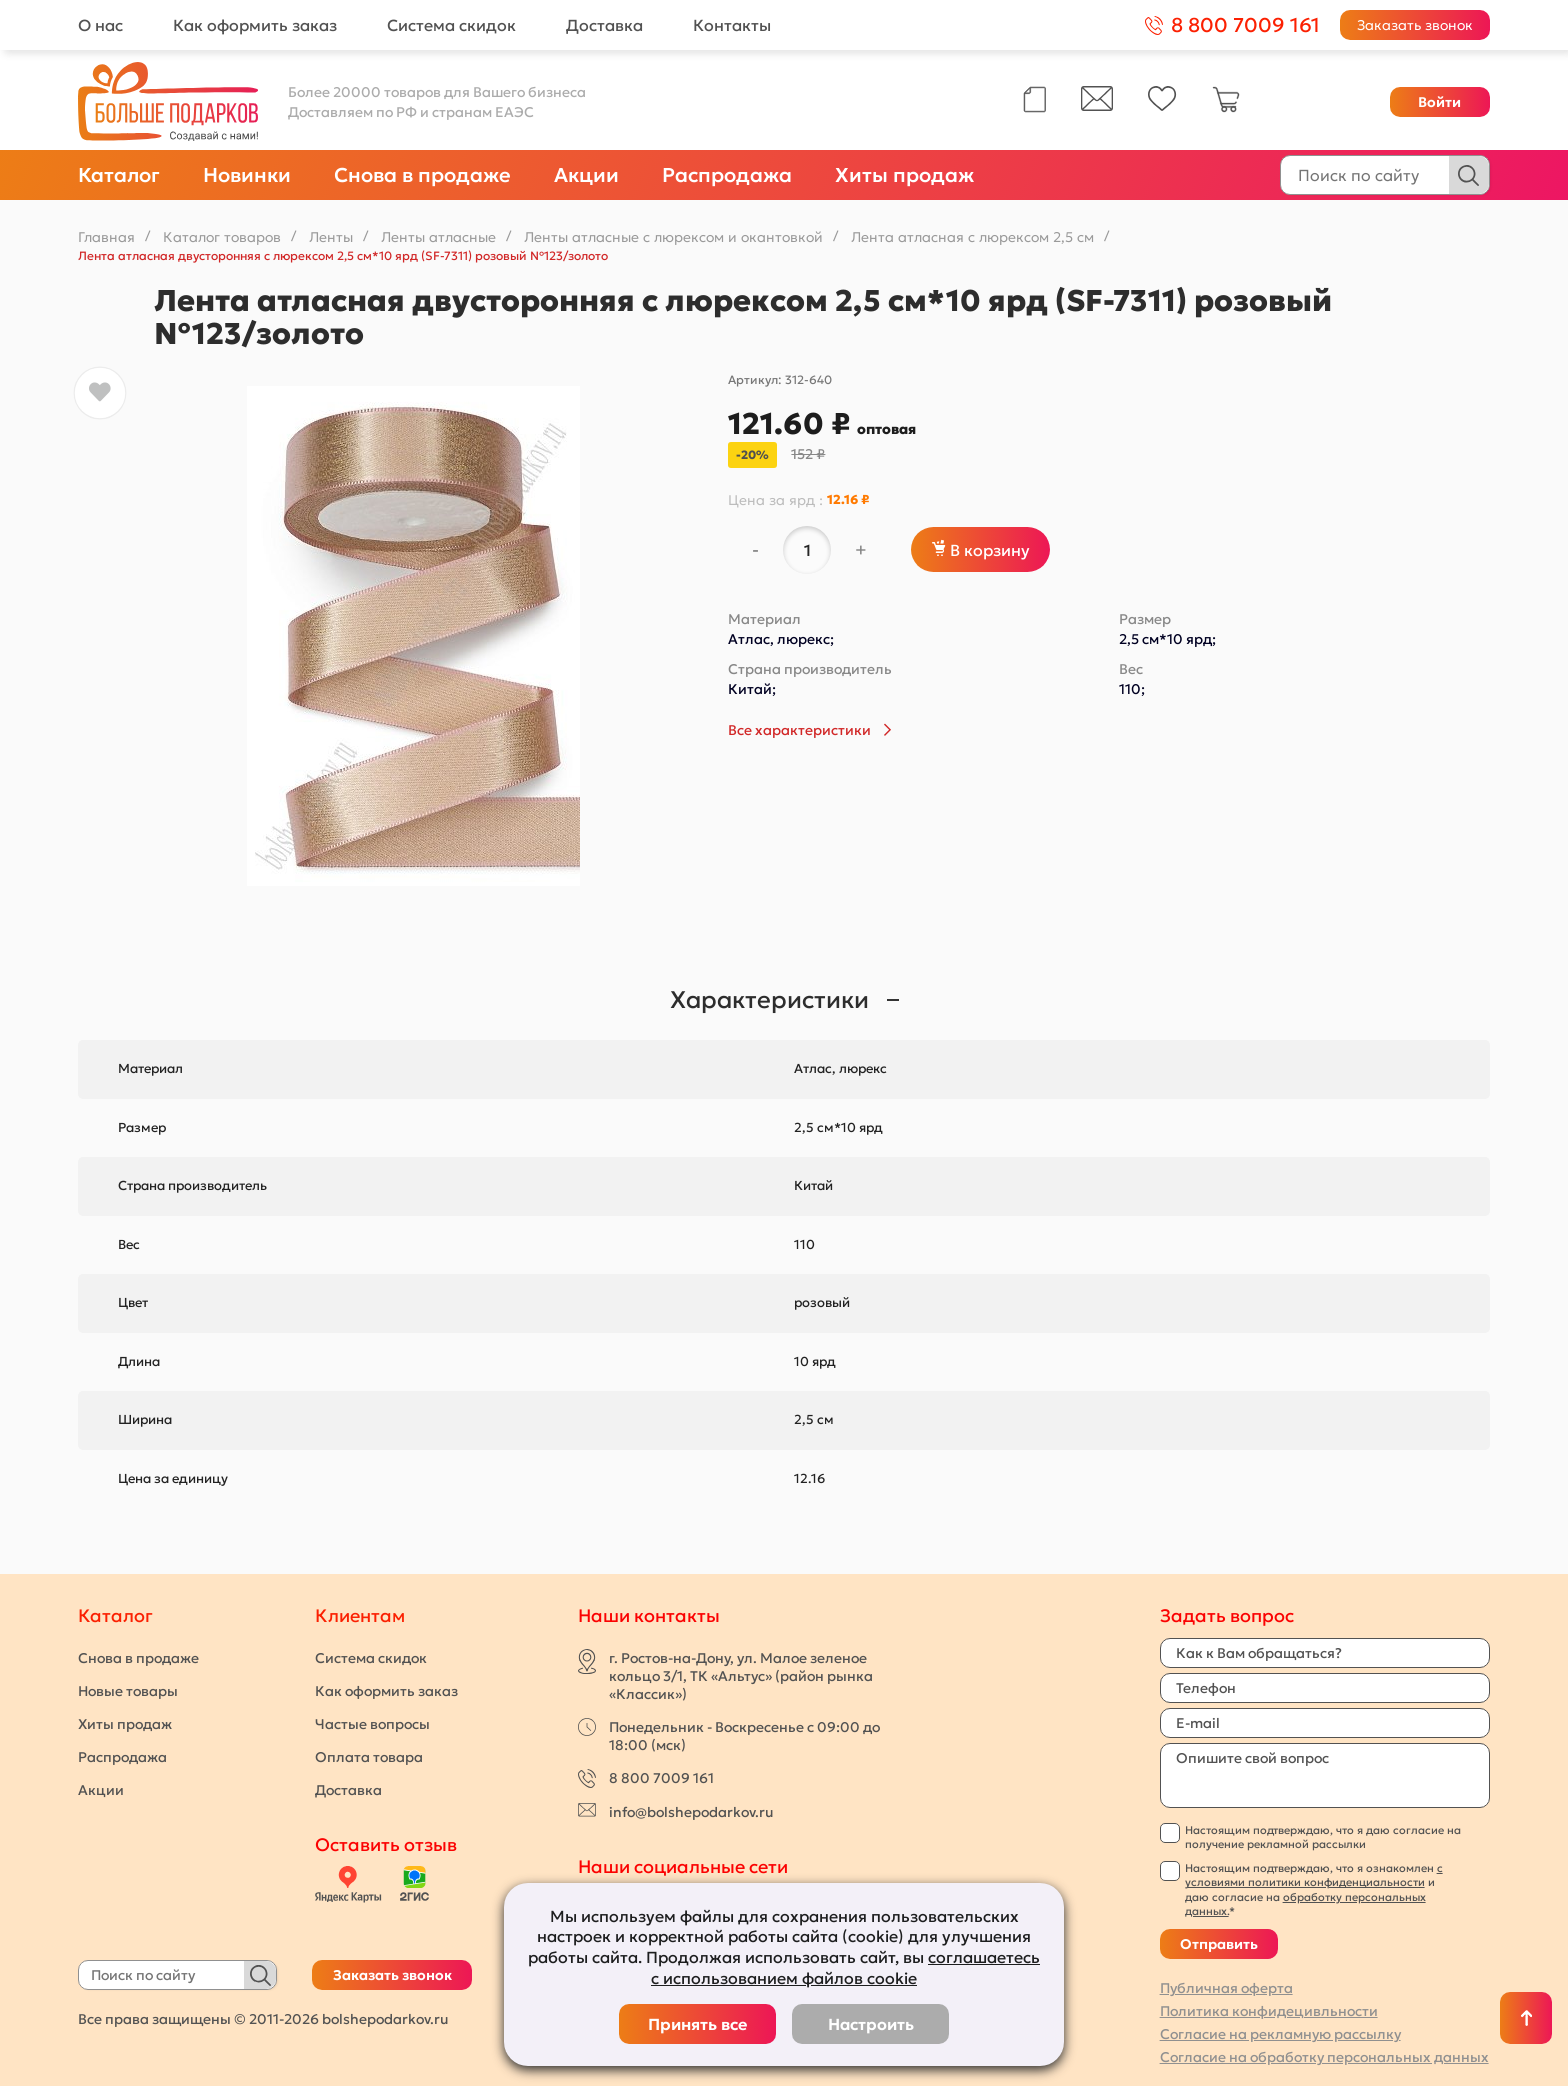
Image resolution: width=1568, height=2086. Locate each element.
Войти (1439, 102)
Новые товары (128, 1691)
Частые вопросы (372, 1724)
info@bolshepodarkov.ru (691, 1812)
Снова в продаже (422, 175)
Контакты (732, 25)
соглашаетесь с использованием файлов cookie (845, 1967)
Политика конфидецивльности (1269, 2011)
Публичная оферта (1226, 1988)
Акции (586, 175)
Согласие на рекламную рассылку (1280, 2034)
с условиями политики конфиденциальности (1314, 1875)
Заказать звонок (1415, 25)
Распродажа (727, 175)
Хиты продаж (904, 175)
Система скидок (451, 25)
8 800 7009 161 (661, 1778)
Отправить (1219, 1944)
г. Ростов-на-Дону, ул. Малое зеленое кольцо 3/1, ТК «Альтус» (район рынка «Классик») (741, 1676)
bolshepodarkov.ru (385, 2019)
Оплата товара (369, 1757)
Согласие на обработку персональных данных (1324, 2057)
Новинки (247, 175)
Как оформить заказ (255, 25)
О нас (100, 25)
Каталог (119, 175)
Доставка (604, 25)
